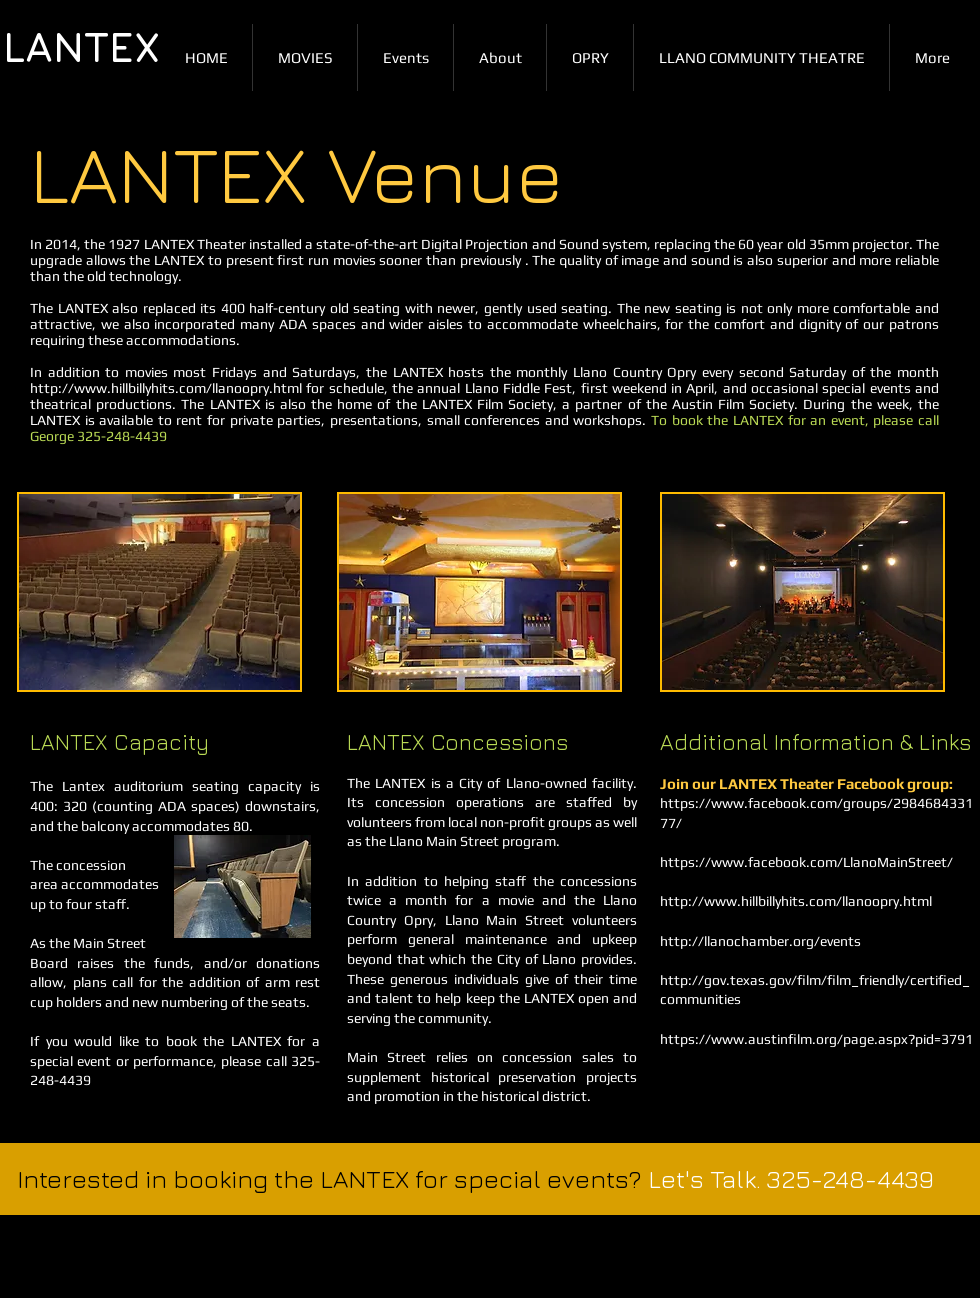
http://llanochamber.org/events (760, 941)
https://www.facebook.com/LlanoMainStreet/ (806, 862)
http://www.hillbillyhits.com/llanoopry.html (166, 388)
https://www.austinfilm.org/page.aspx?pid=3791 (816, 1039)
